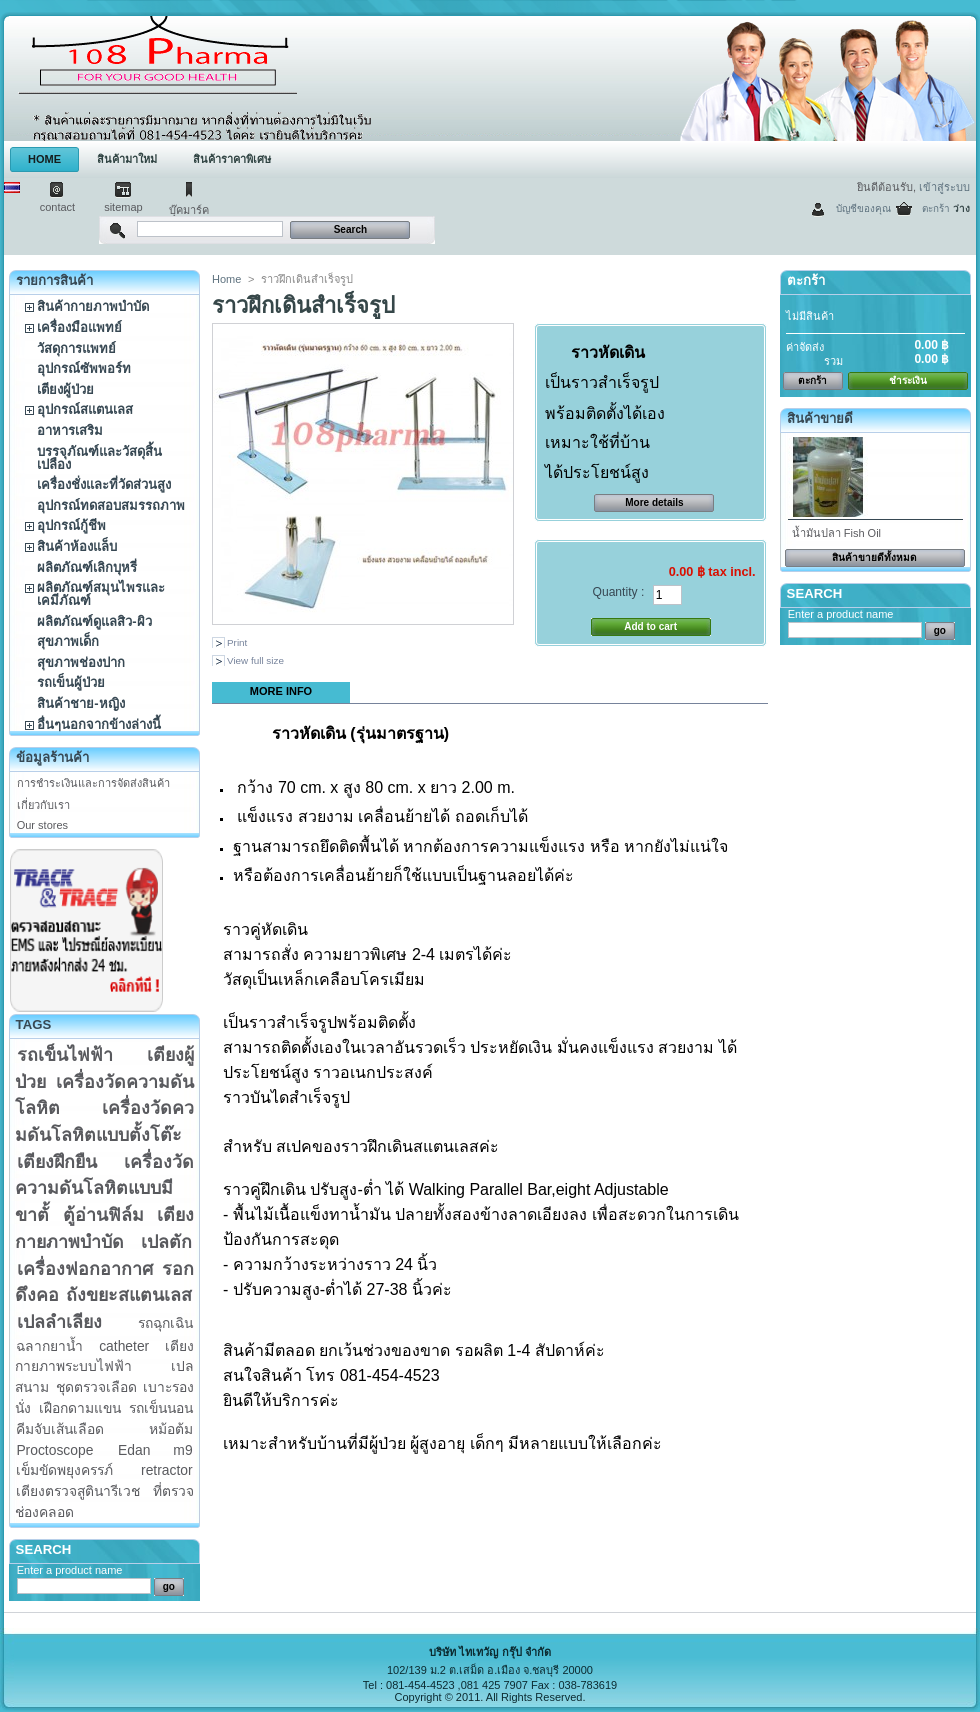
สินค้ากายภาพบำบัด (93, 306)
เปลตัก (166, 1242)
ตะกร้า (936, 208)
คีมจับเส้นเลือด (60, 1429)
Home (226, 279)
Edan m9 (155, 1450)
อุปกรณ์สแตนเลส (85, 409)
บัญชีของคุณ (863, 208)
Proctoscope (54, 1450)
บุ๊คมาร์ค (189, 210)
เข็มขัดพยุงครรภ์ (64, 1470)
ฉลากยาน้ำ (49, 1346)
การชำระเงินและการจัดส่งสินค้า (93, 783)
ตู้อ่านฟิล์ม (103, 1215)
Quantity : (619, 592)
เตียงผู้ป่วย (65, 389)
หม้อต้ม (171, 1429)
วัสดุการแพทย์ (76, 348)
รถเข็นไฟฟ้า (65, 1055)
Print (237, 642)
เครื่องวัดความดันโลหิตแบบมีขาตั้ (104, 1188)
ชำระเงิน (908, 380)
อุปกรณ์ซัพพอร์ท (84, 368)
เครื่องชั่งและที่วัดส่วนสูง (104, 484)
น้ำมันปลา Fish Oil (836, 533)
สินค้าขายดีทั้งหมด (874, 557)
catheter (124, 1346)
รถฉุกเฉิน (165, 1323)
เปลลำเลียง (59, 1322)
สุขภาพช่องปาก (81, 662)
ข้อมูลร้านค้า (52, 757)
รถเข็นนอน (161, 1408)
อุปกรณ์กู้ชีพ (71, 525)
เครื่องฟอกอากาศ (85, 1269)
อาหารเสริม (70, 430)
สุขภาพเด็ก (68, 641)
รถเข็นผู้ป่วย (71, 682)
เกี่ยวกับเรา (43, 805)
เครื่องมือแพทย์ (79, 327)
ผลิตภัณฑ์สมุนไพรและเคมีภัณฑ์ (101, 594)
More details (654, 502)
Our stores (42, 825)
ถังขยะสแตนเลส (129, 1295)
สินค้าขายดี (820, 418)
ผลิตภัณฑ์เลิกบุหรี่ (87, 567)
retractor (167, 1470)
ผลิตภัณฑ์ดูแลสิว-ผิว (94, 621)
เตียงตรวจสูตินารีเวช (78, 1491)
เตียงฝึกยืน (57, 1162)
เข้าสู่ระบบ (944, 187)
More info (281, 691)
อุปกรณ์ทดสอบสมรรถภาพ (111, 505)
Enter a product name (70, 1570)
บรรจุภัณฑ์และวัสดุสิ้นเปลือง (99, 458)
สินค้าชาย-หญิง (80, 703)
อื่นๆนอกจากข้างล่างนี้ (99, 724)
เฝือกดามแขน (80, 1408)
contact (57, 207)
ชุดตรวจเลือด (96, 1387)
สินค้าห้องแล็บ (77, 546)
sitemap (123, 207)
